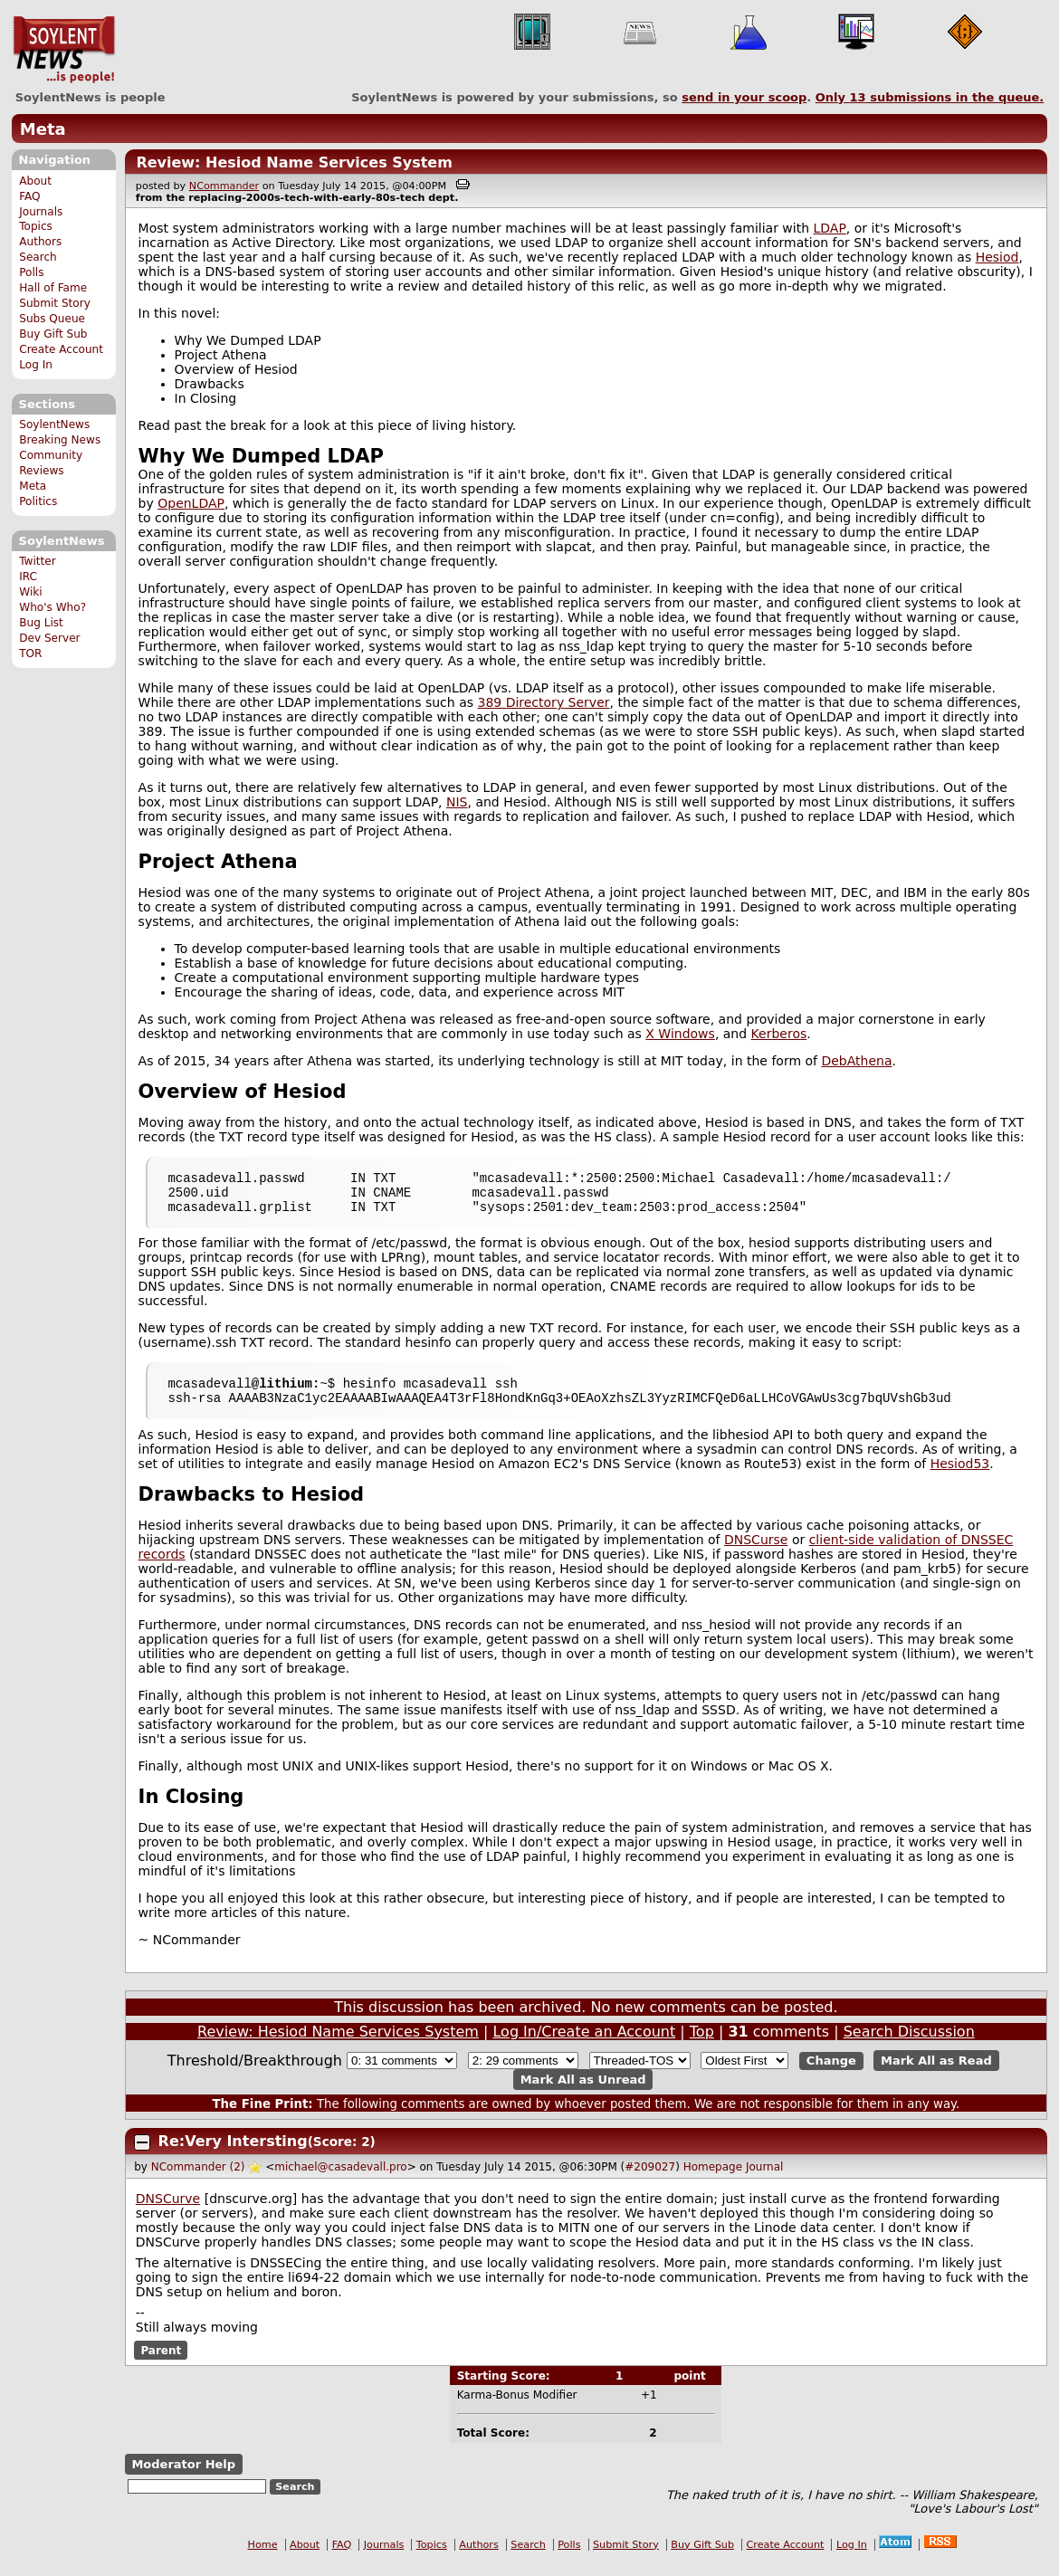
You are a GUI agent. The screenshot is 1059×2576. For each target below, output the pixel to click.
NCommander (224, 186)
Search (38, 257)
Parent (160, 2364)
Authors (40, 241)
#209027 (650, 2180)
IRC (28, 576)
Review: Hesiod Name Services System (294, 162)
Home (263, 2558)
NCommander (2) (198, 2180)
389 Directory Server (543, 702)
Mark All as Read (936, 2074)
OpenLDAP (190, 503)
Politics (38, 501)
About (35, 181)
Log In (35, 364)
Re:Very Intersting (233, 2154)
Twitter (37, 561)
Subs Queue (52, 318)
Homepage (712, 2180)
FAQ (29, 196)
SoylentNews (64, 50)
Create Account (61, 349)
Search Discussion (909, 2045)
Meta (43, 128)
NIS (457, 802)
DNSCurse (755, 1553)
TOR (30, 653)
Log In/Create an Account (583, 2045)
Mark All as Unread (583, 2093)
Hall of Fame (53, 287)
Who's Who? (52, 607)
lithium (285, 1393)
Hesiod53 (960, 1477)
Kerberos (779, 1033)
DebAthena (856, 1061)
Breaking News (59, 440)
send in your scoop (744, 97)
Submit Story (55, 303)
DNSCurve (168, 2212)
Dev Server (49, 638)
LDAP (829, 228)
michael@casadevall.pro (340, 2180)
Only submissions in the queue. (930, 97)
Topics (35, 226)
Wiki (30, 592)
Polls (31, 272)
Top (702, 2045)
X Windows (680, 1033)
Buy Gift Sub (53, 334)
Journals (40, 211)
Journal (765, 2180)
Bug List (41, 622)
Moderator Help (183, 2478)
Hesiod (997, 257)
